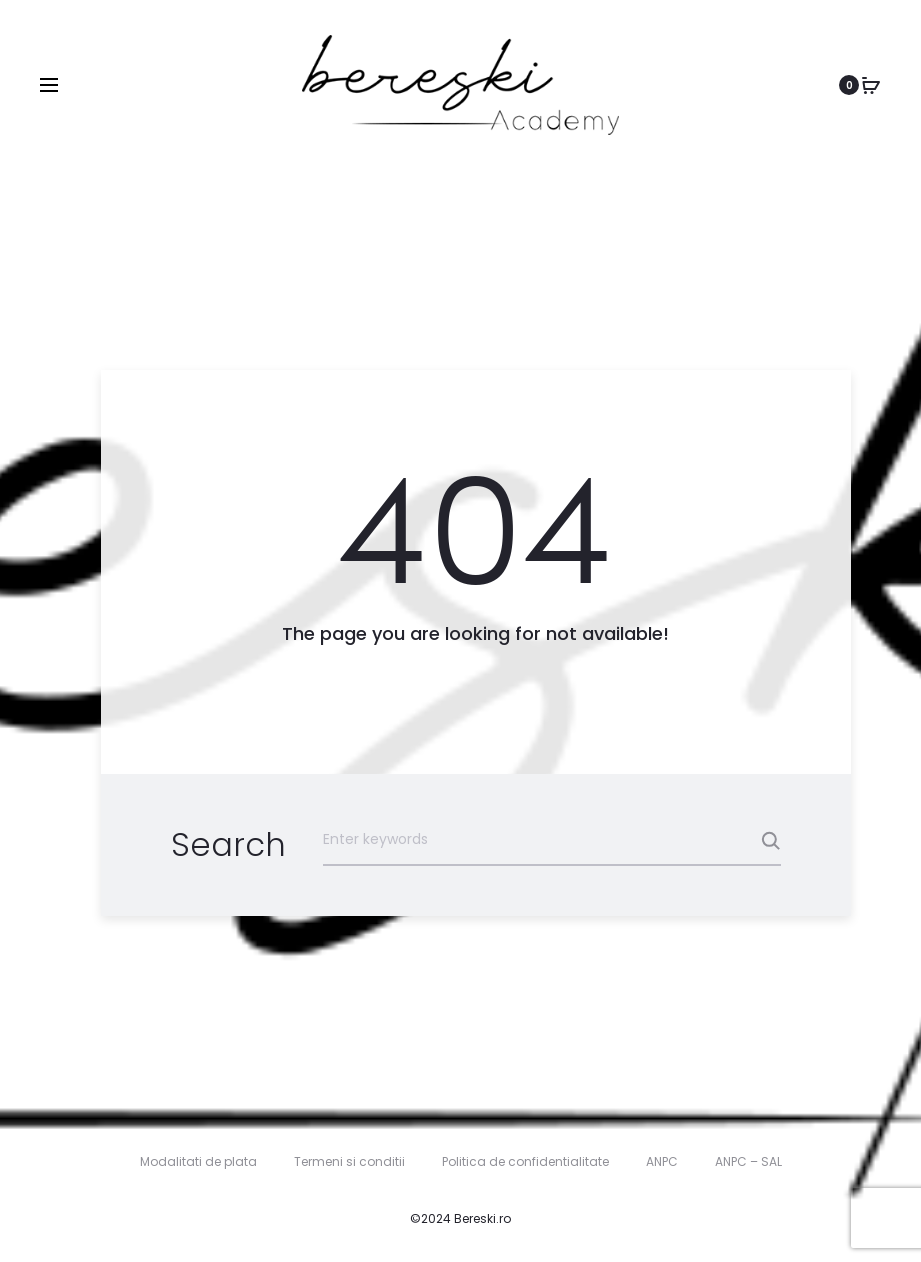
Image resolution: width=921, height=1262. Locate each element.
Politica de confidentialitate (525, 1161)
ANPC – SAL (748, 1161)
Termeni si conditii (349, 1161)
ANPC (662, 1161)
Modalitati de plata (198, 1161)
